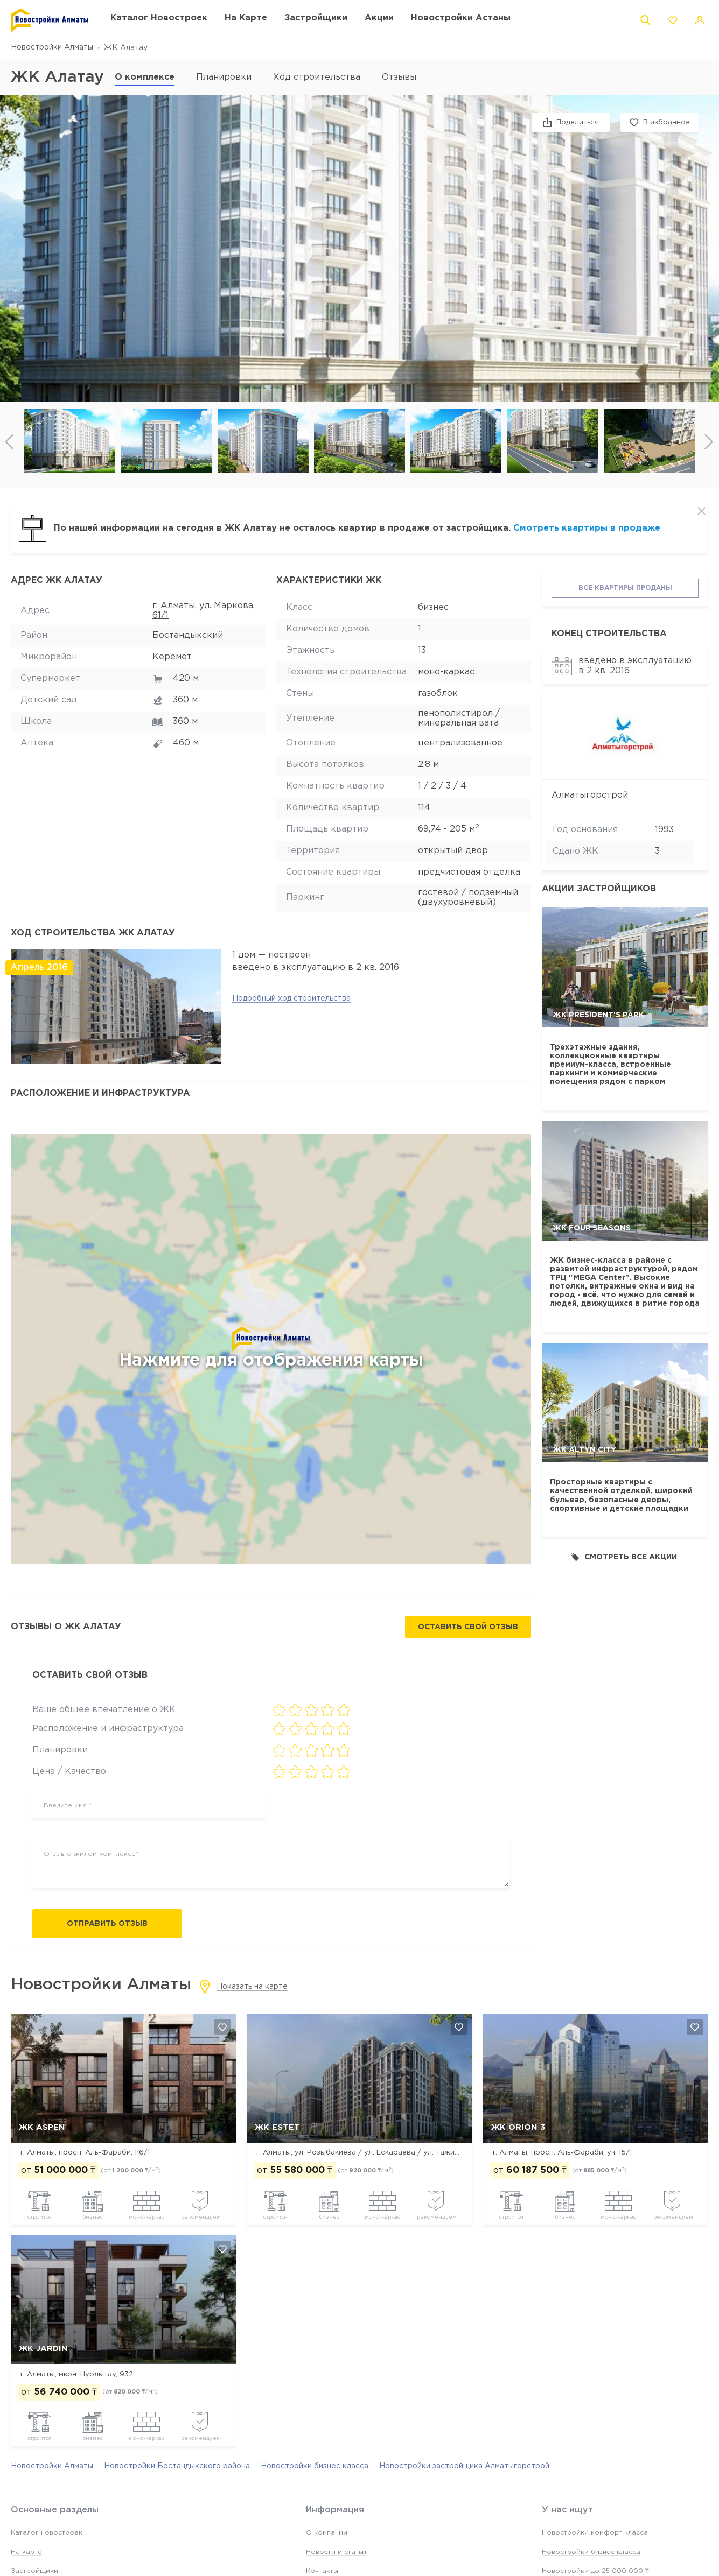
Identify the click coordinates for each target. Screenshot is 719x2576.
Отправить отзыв (107, 1923)
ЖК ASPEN (42, 2127)
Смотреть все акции (624, 1557)
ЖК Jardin (43, 2348)
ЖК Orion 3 (518, 2127)
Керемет (172, 657)
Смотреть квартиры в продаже (586, 528)
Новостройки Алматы (52, 47)
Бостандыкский (187, 635)
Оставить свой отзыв (468, 1627)
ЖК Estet (277, 2127)
